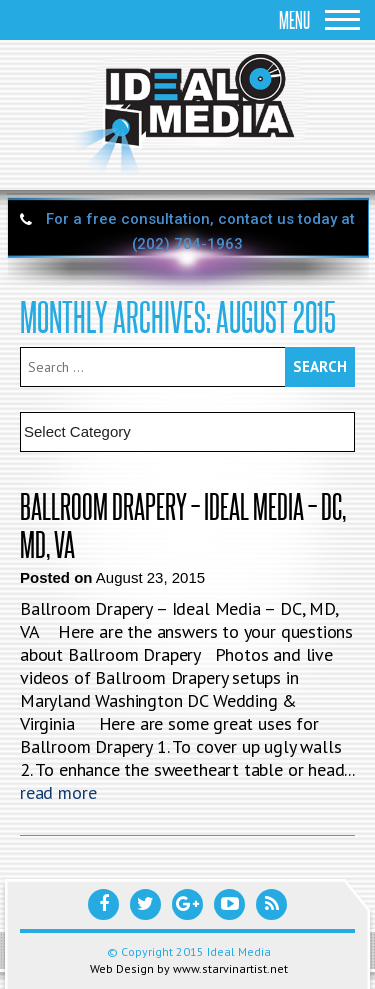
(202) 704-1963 (187, 244)
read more (58, 792)
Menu (319, 20)
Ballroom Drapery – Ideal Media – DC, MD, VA (183, 525)
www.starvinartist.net (230, 968)
